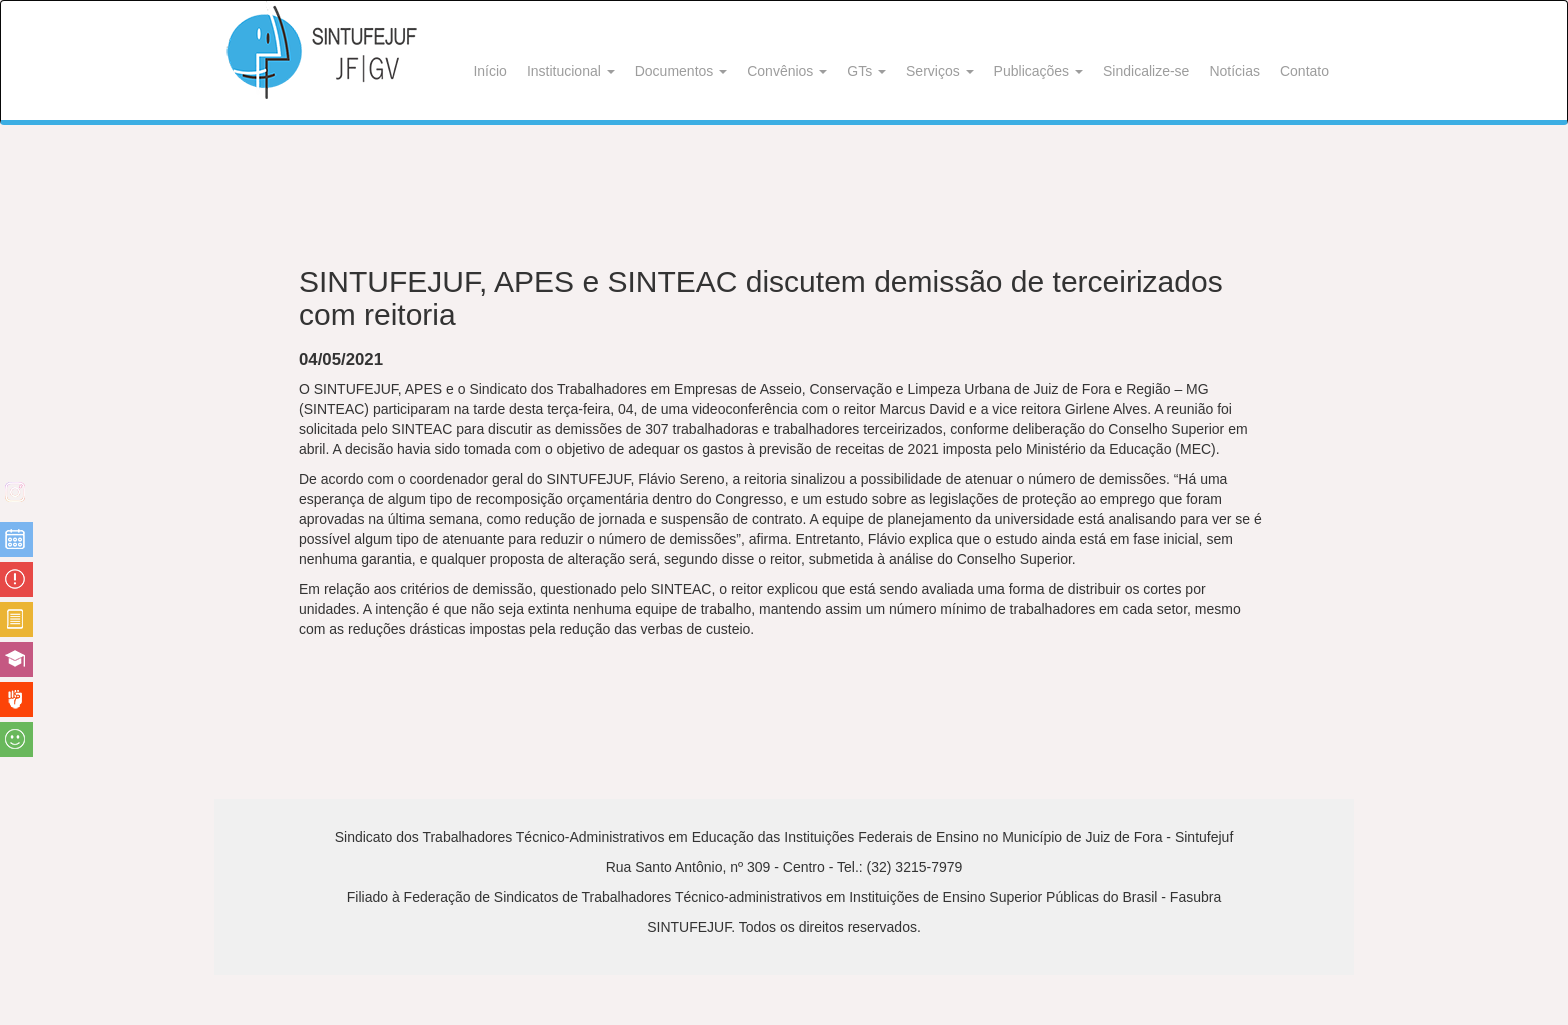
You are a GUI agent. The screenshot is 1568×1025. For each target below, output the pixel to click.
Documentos (681, 71)
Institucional (571, 71)
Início (489, 71)
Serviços (940, 71)
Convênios (787, 71)
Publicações (1038, 71)
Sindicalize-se (1146, 71)
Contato (1304, 71)
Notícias (1234, 71)
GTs (866, 71)
